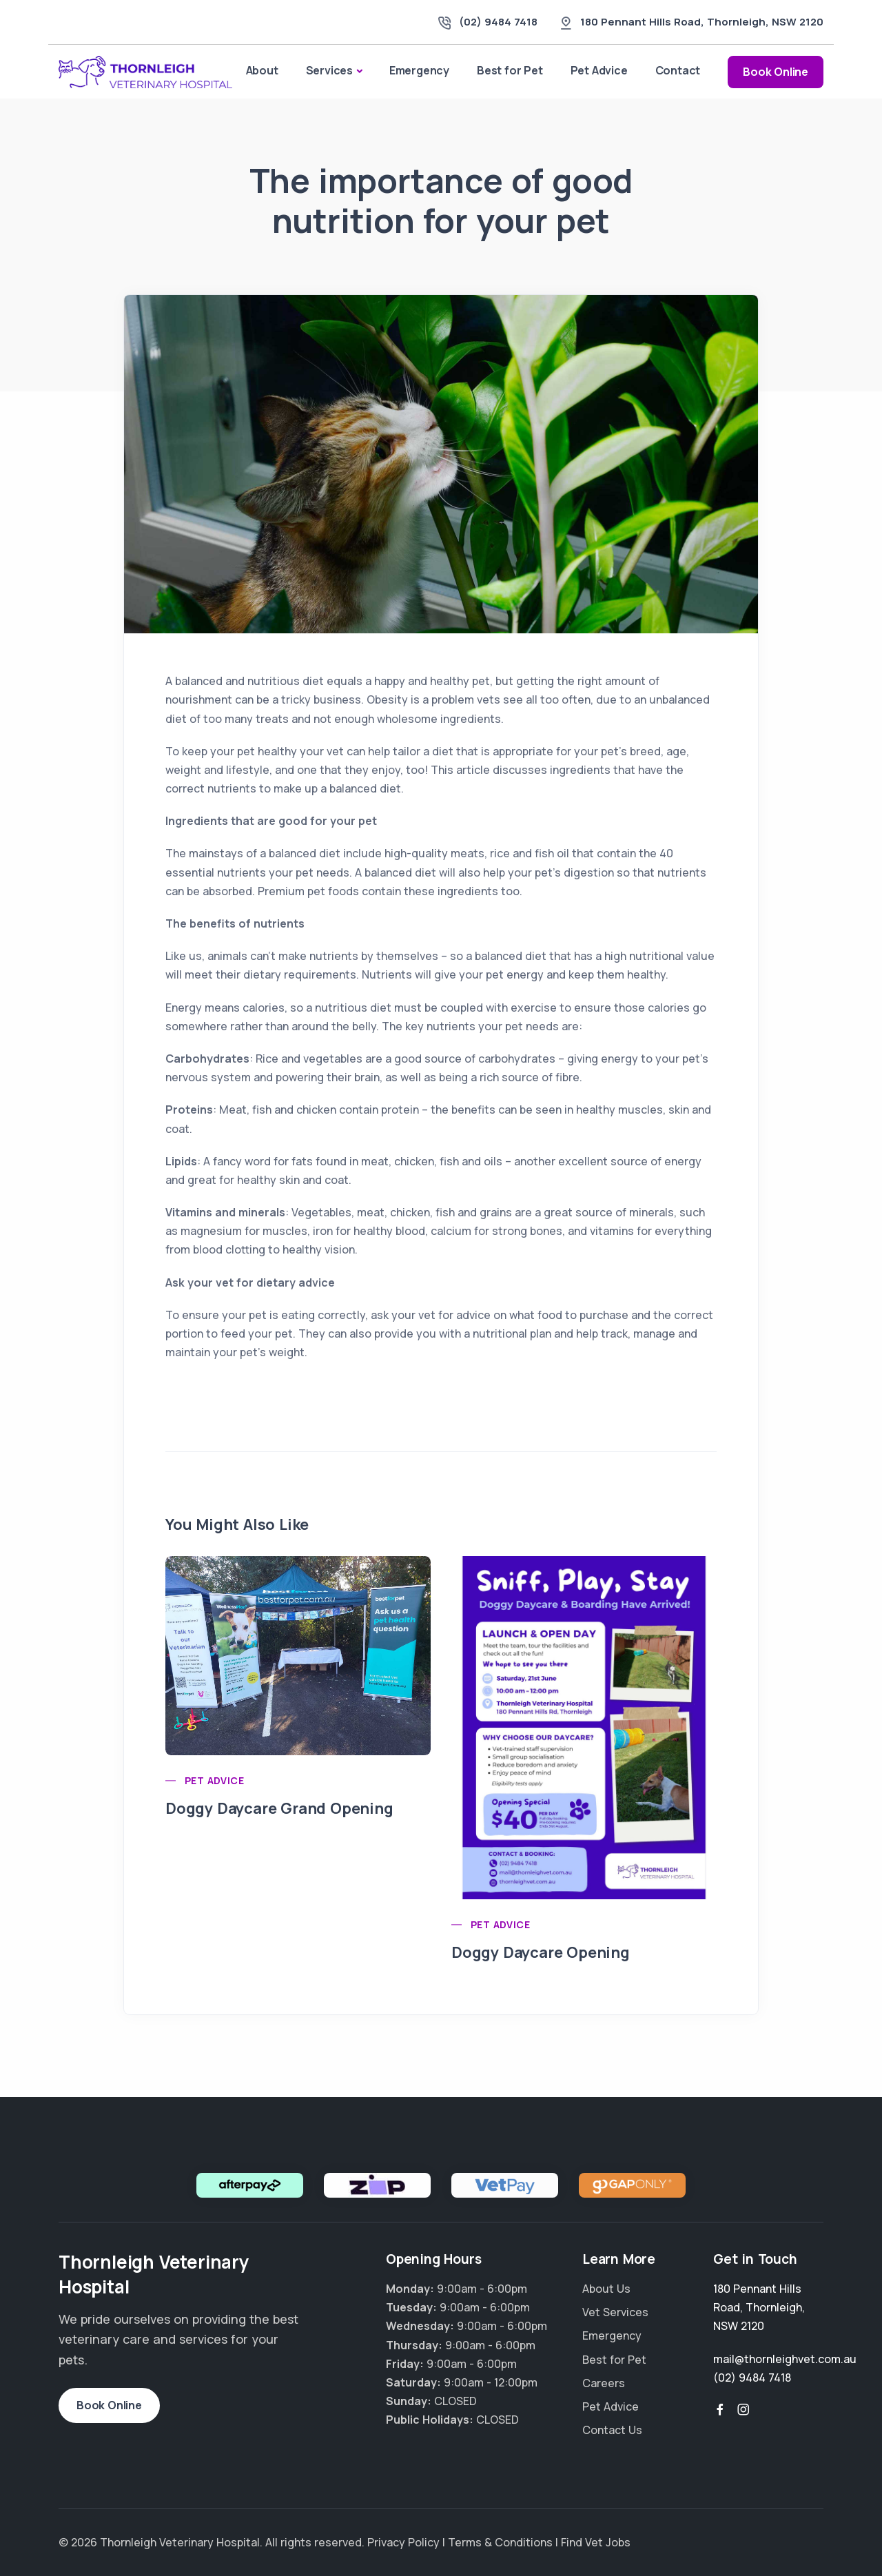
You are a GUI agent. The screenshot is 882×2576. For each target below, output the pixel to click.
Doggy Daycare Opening (540, 1952)
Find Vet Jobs (595, 2542)
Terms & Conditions (500, 2542)
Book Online (775, 71)
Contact (678, 70)
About (262, 70)
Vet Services (615, 2312)
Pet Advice (599, 70)
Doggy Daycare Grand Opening (279, 1808)
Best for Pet (510, 70)
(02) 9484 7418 (498, 21)
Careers (603, 2383)
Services (329, 70)
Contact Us (612, 2429)
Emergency (419, 70)
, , (701, 21)
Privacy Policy (403, 2542)
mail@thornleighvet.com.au (785, 2359)
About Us (606, 2288)
